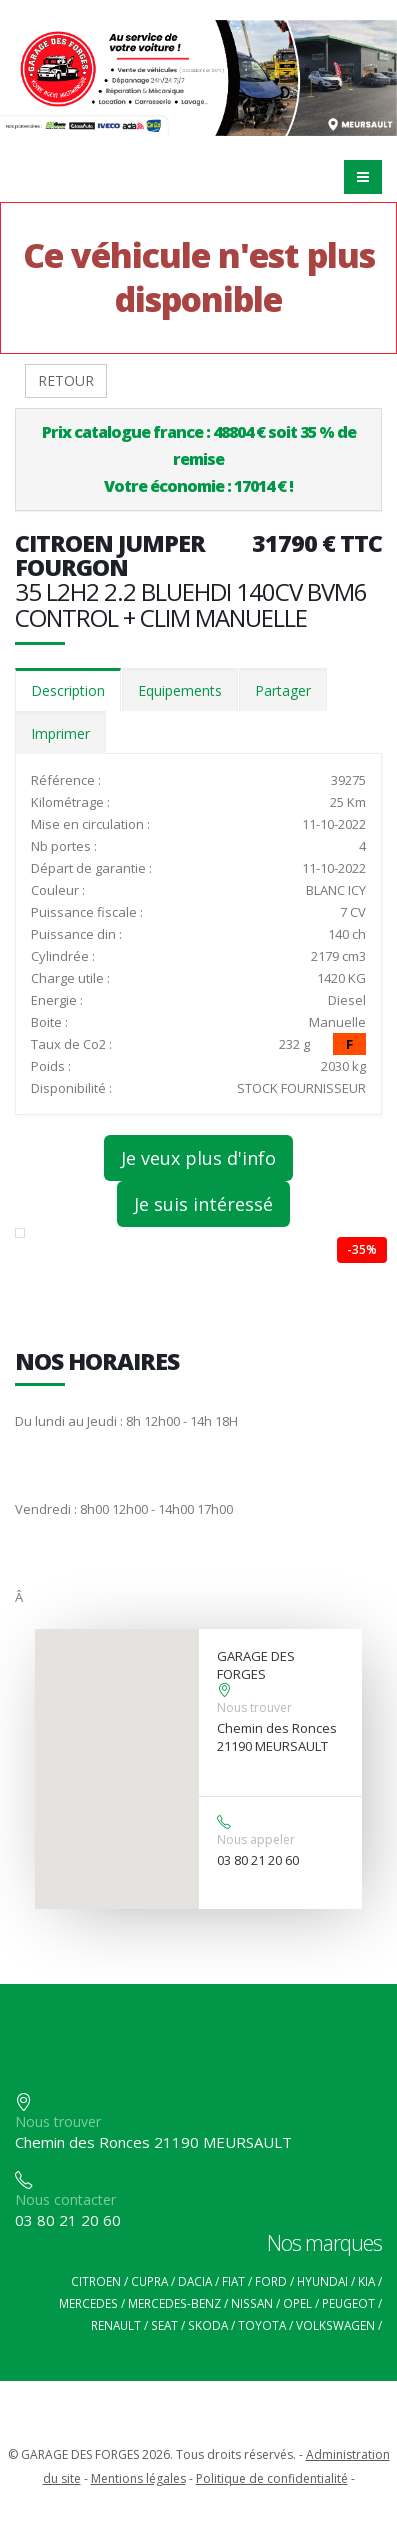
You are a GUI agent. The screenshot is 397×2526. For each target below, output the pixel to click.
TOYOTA (262, 2325)
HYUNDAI (322, 2281)
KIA (366, 2281)
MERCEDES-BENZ (174, 2303)
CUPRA (149, 2281)
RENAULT (116, 2325)
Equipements (180, 690)
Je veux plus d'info (198, 1158)
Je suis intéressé (203, 1204)
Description (68, 690)
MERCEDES (88, 2303)
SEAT (164, 2325)
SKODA (208, 2325)
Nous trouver (254, 1707)
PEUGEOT (348, 2303)
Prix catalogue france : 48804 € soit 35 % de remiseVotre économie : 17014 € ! (199, 459)
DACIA (195, 2281)
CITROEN (96, 2281)
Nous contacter (65, 2199)
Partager (283, 690)
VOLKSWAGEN (335, 2325)
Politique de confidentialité (272, 2478)
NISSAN (252, 2303)
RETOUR (66, 380)
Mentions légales (138, 2478)
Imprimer (60, 733)
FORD (271, 2281)
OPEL (297, 2303)
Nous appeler (256, 1839)
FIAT (233, 2281)
